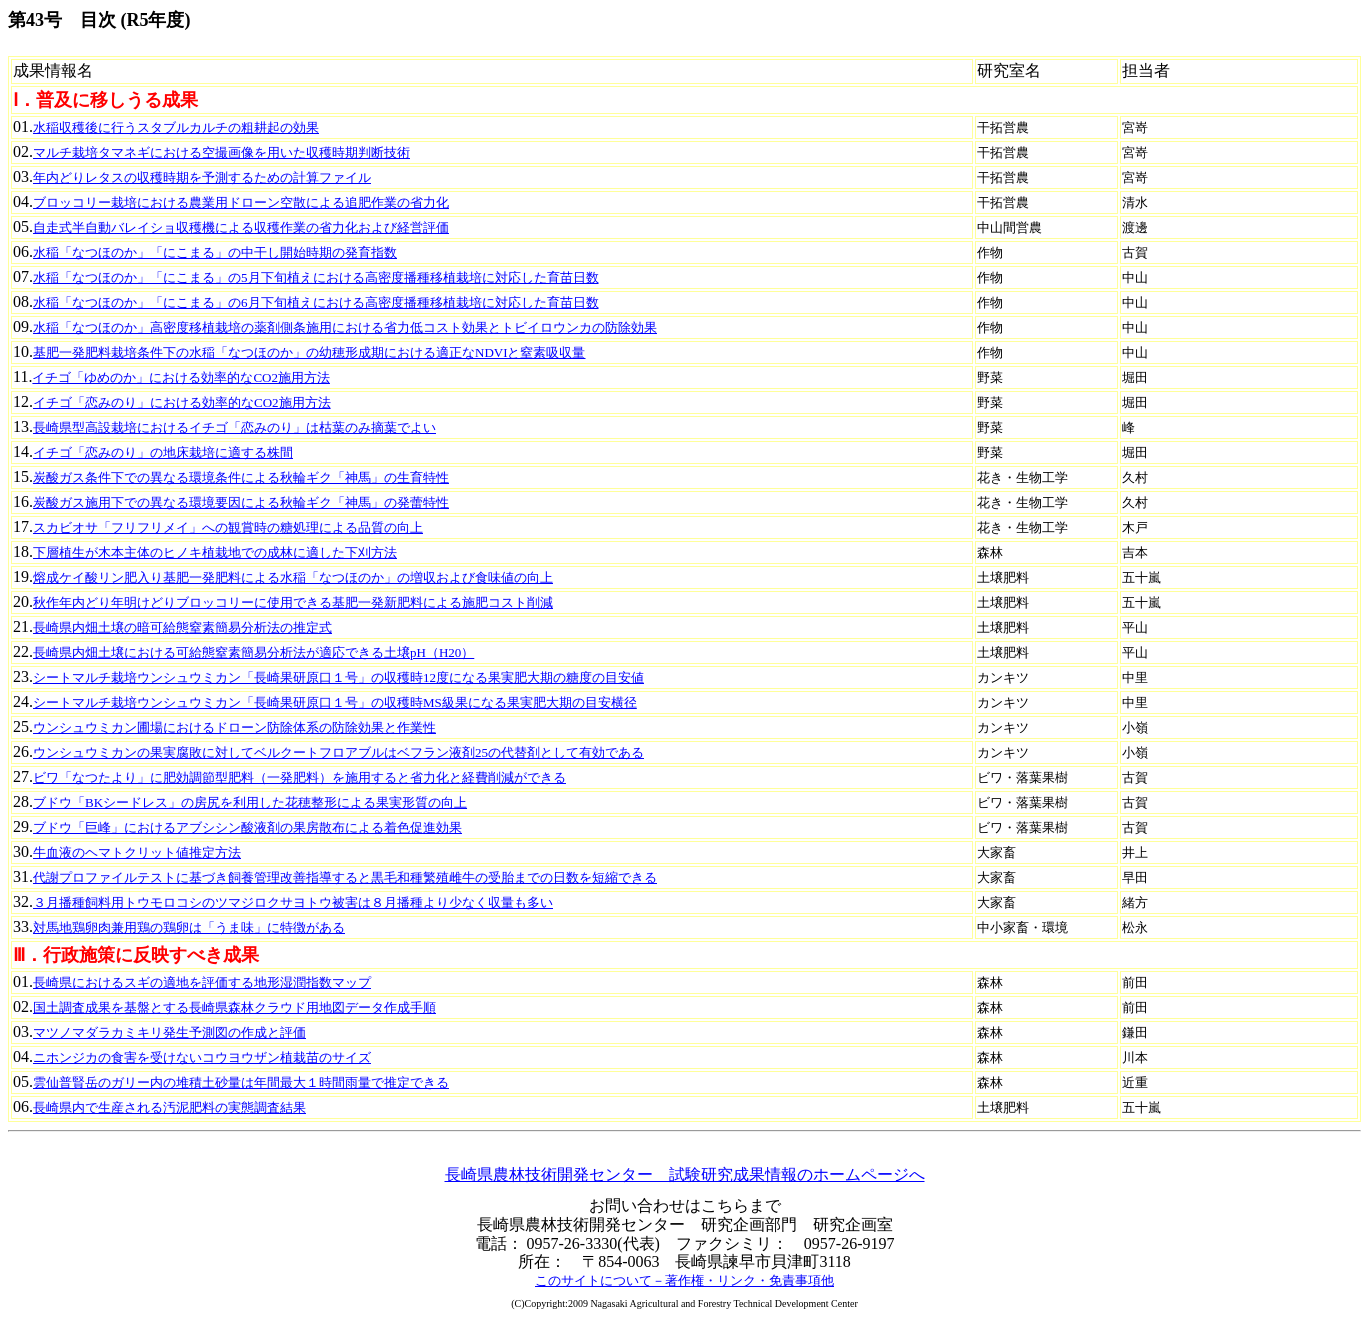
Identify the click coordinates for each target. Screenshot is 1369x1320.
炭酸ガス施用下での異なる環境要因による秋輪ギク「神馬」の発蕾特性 (241, 502)
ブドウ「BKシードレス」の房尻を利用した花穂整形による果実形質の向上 (250, 802)
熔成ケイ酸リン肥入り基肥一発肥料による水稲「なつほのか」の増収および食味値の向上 (293, 577)
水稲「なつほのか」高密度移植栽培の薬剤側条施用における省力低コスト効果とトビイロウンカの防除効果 (345, 327)
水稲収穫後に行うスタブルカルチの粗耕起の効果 (176, 127)
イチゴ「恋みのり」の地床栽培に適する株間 (163, 452)
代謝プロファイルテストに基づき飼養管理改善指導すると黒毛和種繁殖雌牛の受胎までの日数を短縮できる (345, 877)
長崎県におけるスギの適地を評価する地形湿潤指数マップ (202, 982)
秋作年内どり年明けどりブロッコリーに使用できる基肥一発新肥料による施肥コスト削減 (293, 602)
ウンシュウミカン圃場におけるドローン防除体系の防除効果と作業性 (234, 727)
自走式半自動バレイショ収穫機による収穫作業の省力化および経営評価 (241, 227)
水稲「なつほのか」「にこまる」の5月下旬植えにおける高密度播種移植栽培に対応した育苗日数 (316, 277)
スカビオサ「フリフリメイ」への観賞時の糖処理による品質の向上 (228, 527)
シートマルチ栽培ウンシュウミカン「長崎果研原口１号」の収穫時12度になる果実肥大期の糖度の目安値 (338, 677)
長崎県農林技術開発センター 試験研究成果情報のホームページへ (685, 1174)
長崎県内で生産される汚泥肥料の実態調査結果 (169, 1107)
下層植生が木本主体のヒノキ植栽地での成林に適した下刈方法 (215, 552)
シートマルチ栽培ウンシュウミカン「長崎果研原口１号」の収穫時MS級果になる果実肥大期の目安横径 (335, 702)
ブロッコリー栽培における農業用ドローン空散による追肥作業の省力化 (241, 202)
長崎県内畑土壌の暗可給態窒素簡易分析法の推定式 (182, 627)
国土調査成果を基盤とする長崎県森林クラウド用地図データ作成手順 (234, 1007)
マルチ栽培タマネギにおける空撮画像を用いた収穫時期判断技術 (221, 152)
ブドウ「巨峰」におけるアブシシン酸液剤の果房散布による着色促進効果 (247, 827)
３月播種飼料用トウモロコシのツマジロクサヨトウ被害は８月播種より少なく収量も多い (293, 902)
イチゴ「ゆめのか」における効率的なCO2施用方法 (181, 377)
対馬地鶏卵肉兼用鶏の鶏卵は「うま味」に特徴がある (189, 927)
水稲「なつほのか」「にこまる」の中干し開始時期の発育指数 (215, 252)
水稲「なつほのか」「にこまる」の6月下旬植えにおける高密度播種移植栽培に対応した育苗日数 (316, 302)
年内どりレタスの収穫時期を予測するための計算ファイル (202, 177)
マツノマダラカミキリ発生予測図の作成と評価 (169, 1032)
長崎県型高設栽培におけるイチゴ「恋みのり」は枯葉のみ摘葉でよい (234, 427)
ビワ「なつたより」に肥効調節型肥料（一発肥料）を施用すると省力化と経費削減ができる (299, 777)
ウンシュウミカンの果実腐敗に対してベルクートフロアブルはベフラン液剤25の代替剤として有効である (338, 752)
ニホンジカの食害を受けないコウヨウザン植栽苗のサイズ (202, 1057)
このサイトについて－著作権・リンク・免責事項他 (684, 1280)
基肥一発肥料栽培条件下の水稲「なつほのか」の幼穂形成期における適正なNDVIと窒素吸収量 (309, 352)
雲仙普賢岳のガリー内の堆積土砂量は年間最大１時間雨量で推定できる (241, 1082)
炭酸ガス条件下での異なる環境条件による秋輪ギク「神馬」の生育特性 (241, 477)
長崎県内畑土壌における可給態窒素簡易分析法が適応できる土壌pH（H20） (253, 652)
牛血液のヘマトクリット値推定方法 (137, 852)
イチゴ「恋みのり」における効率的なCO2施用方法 (182, 402)
